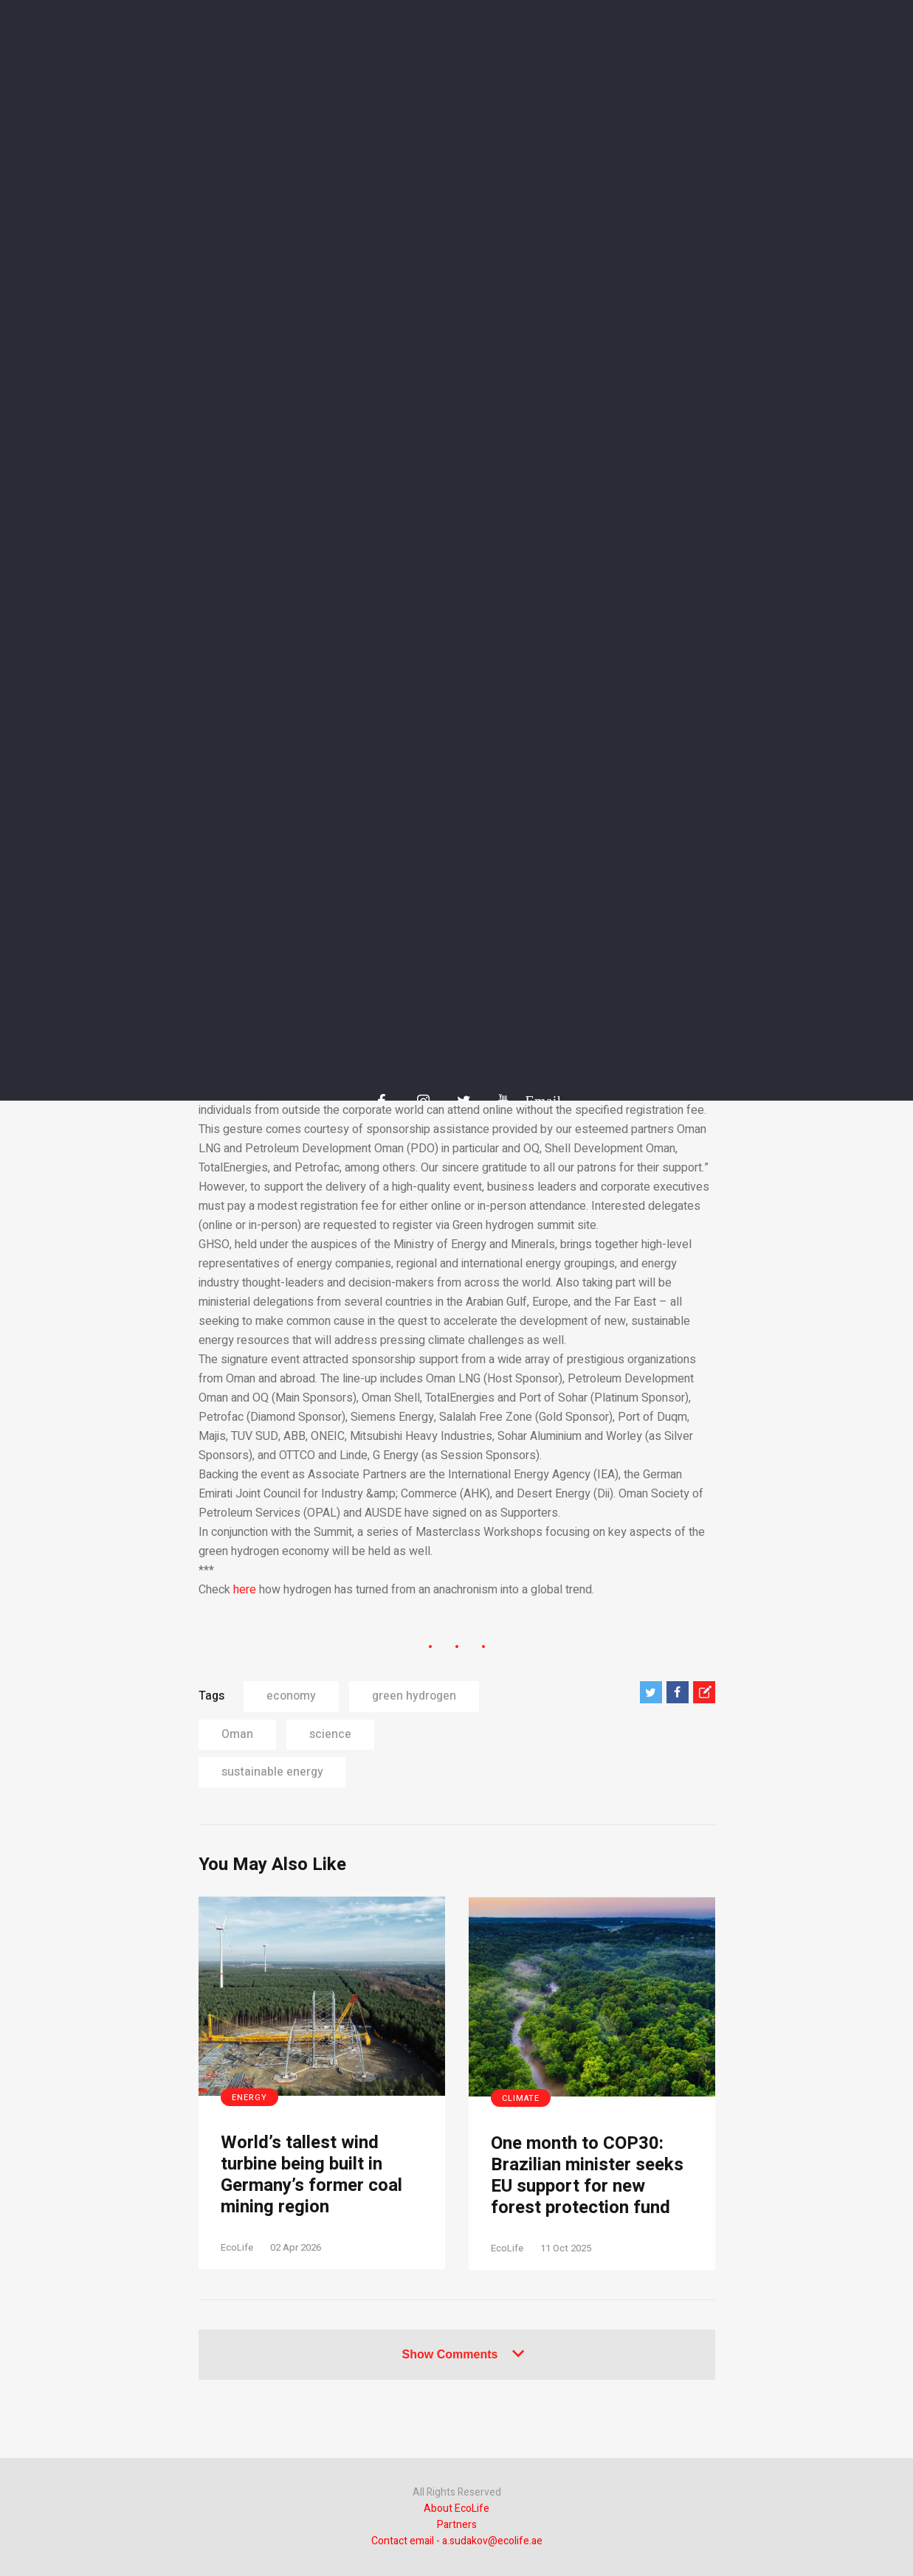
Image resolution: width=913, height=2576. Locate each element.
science (330, 1734)
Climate (521, 2098)
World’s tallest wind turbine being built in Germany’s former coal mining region (311, 2175)
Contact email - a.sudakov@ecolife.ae (456, 2541)
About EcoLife (456, 2508)
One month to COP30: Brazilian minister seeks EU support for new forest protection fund (587, 2175)
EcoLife (237, 2247)
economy (291, 1696)
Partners (457, 2524)
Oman (237, 1734)
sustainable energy (272, 1772)
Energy (249, 2097)
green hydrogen (414, 1696)
